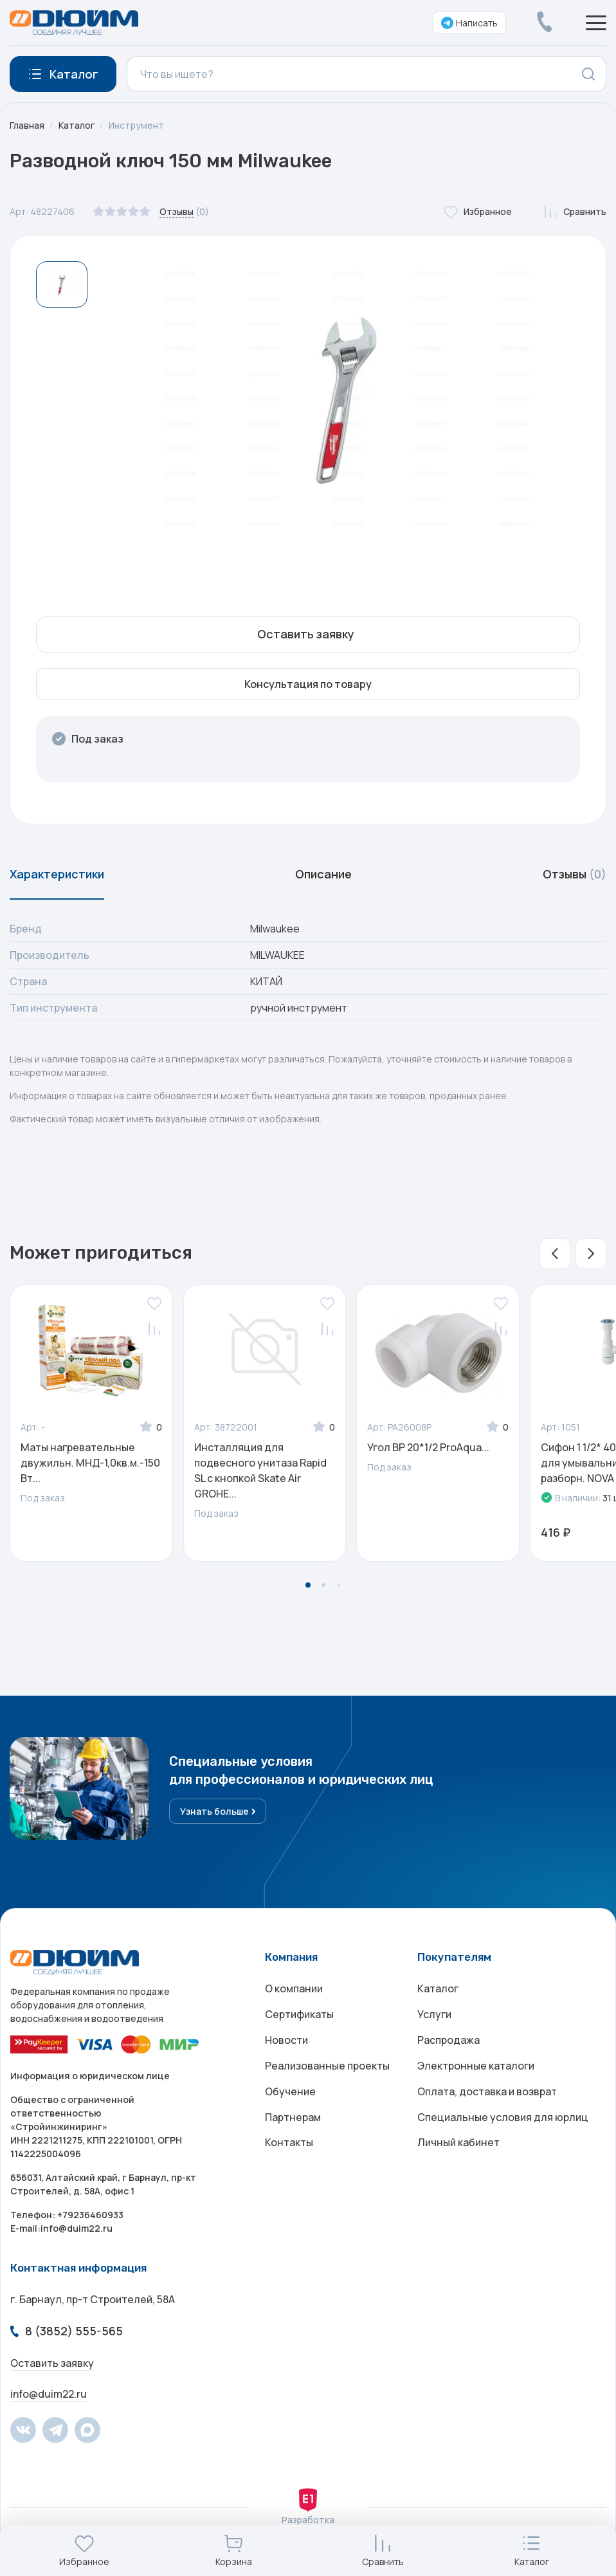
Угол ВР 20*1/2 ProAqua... (428, 1447)
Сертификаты (299, 2014)
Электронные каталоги (475, 2066)
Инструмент (136, 125)
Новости (286, 2040)
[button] (554, 1253)
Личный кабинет (458, 2143)
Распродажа (448, 2040)
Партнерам (293, 2117)
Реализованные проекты (327, 2066)
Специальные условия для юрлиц (502, 2117)
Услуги (434, 2014)
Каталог (77, 125)
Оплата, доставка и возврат (487, 2091)
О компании (294, 1988)
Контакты (289, 2143)
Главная (27, 125)
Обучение (290, 2091)
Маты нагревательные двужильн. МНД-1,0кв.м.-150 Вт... (90, 1462)
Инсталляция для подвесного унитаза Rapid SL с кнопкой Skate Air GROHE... (260, 1470)
